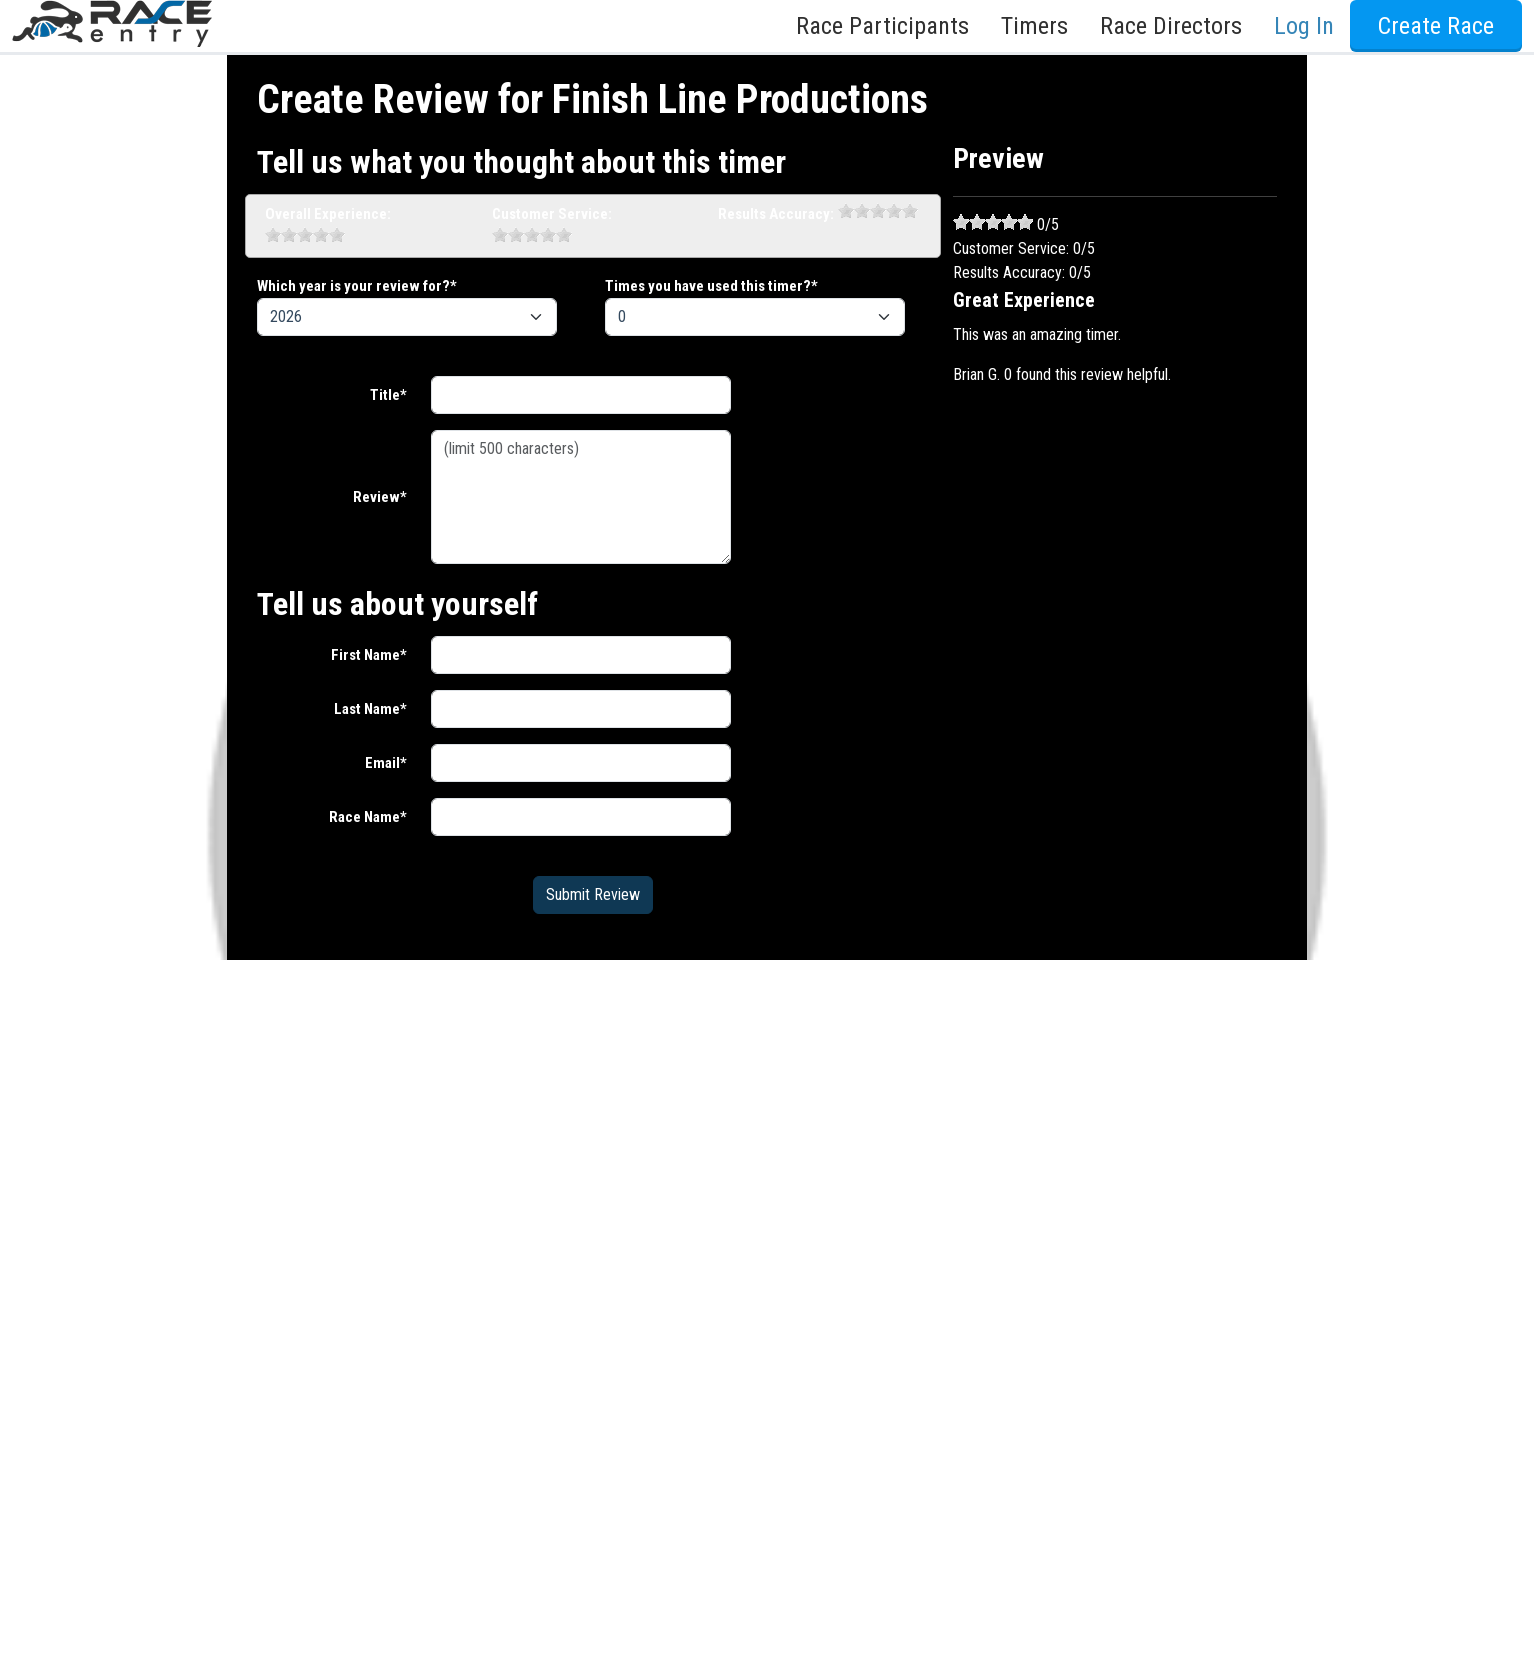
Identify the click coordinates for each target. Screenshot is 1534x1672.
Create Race (1436, 26)
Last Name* (370, 709)
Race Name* (368, 817)
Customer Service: (552, 214)
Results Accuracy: (776, 214)
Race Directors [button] (1171, 26)
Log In (1304, 26)
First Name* (369, 655)
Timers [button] (1034, 26)
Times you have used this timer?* (711, 286)
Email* (386, 763)
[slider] (305, 235)
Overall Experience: (328, 214)
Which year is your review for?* (357, 286)
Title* (388, 395)
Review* (380, 497)
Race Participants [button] (882, 26)
